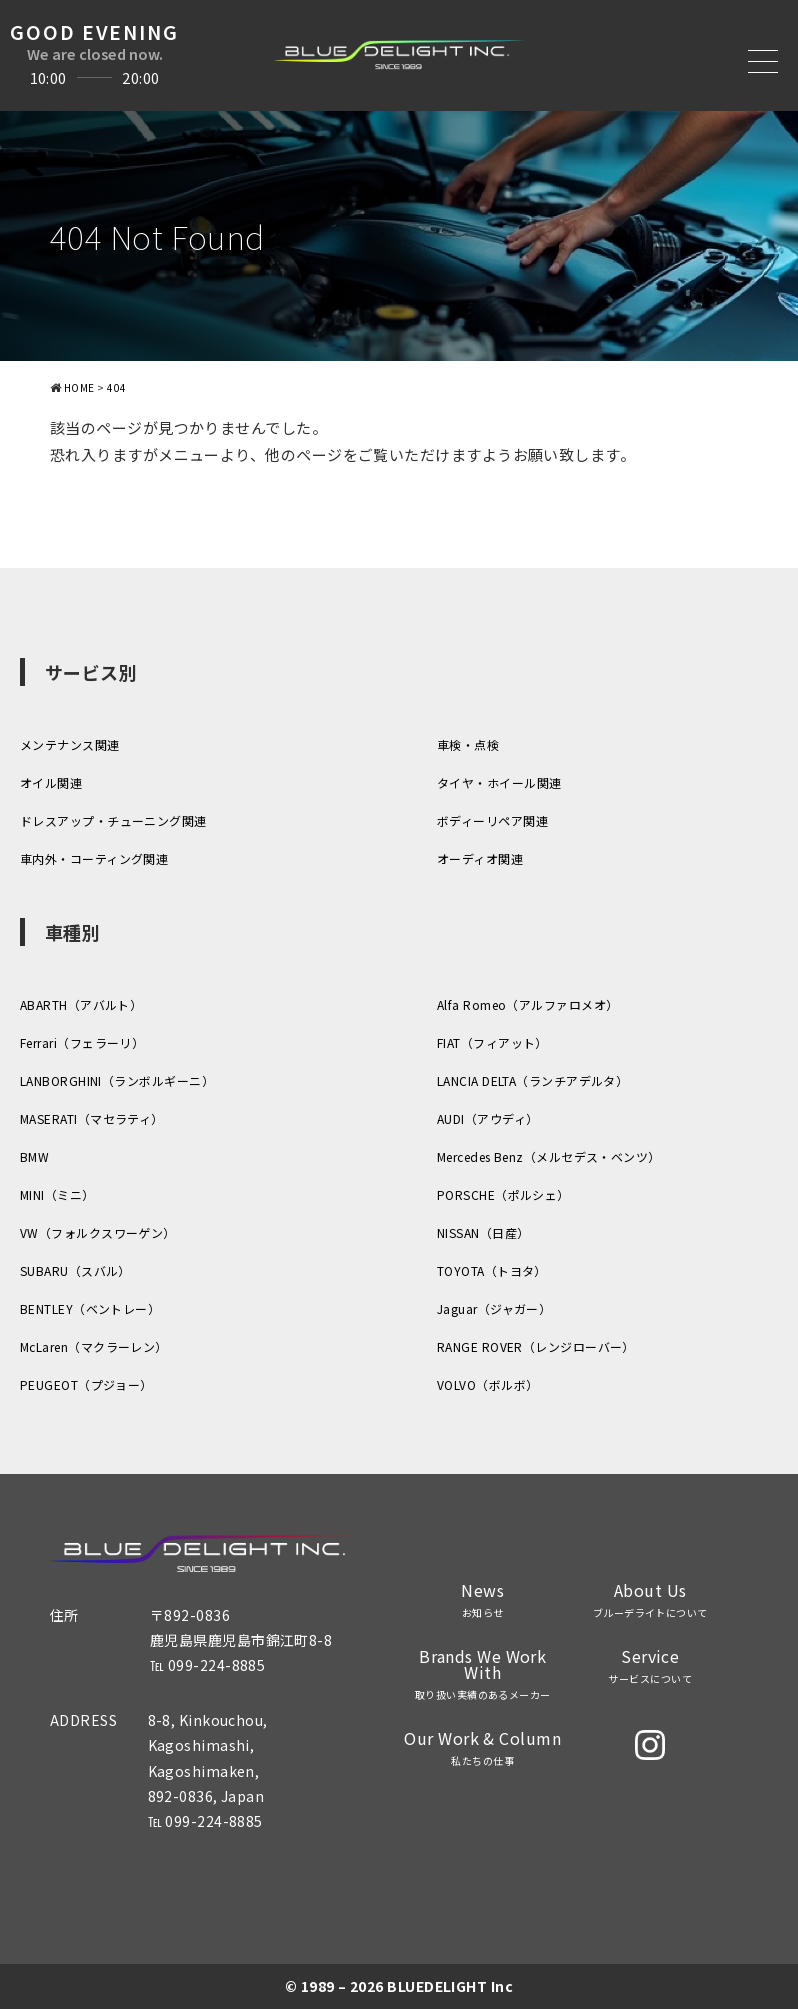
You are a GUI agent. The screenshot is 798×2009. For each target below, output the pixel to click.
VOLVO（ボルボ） (488, 1384)
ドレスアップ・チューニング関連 (113, 820)
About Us (651, 1600)
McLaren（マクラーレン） (94, 1346)
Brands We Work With (483, 1674)
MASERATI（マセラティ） (92, 1118)
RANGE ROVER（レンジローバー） (536, 1346)
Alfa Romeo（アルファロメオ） (528, 1004)
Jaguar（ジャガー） (494, 1308)
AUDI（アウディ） (488, 1118)
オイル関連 (51, 782)
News (483, 1600)
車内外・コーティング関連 (94, 858)
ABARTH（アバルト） (81, 1004)
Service (651, 1666)
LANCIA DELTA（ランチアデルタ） (532, 1080)
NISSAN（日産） (483, 1232)
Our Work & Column (482, 1748)
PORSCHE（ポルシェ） (503, 1194)
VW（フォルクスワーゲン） (98, 1232)
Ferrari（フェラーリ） (82, 1042)
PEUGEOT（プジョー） (86, 1384)
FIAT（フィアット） (492, 1042)
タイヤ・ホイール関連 (499, 782)
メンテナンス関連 (70, 744)
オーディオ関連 (480, 858)
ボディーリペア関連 (492, 820)
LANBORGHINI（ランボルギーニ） (117, 1080)
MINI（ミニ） (57, 1194)
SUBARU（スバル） (75, 1270)
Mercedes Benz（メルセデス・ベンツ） (549, 1156)
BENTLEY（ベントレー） (90, 1308)
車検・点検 (468, 744)
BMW (34, 1156)
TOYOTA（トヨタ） (492, 1270)
